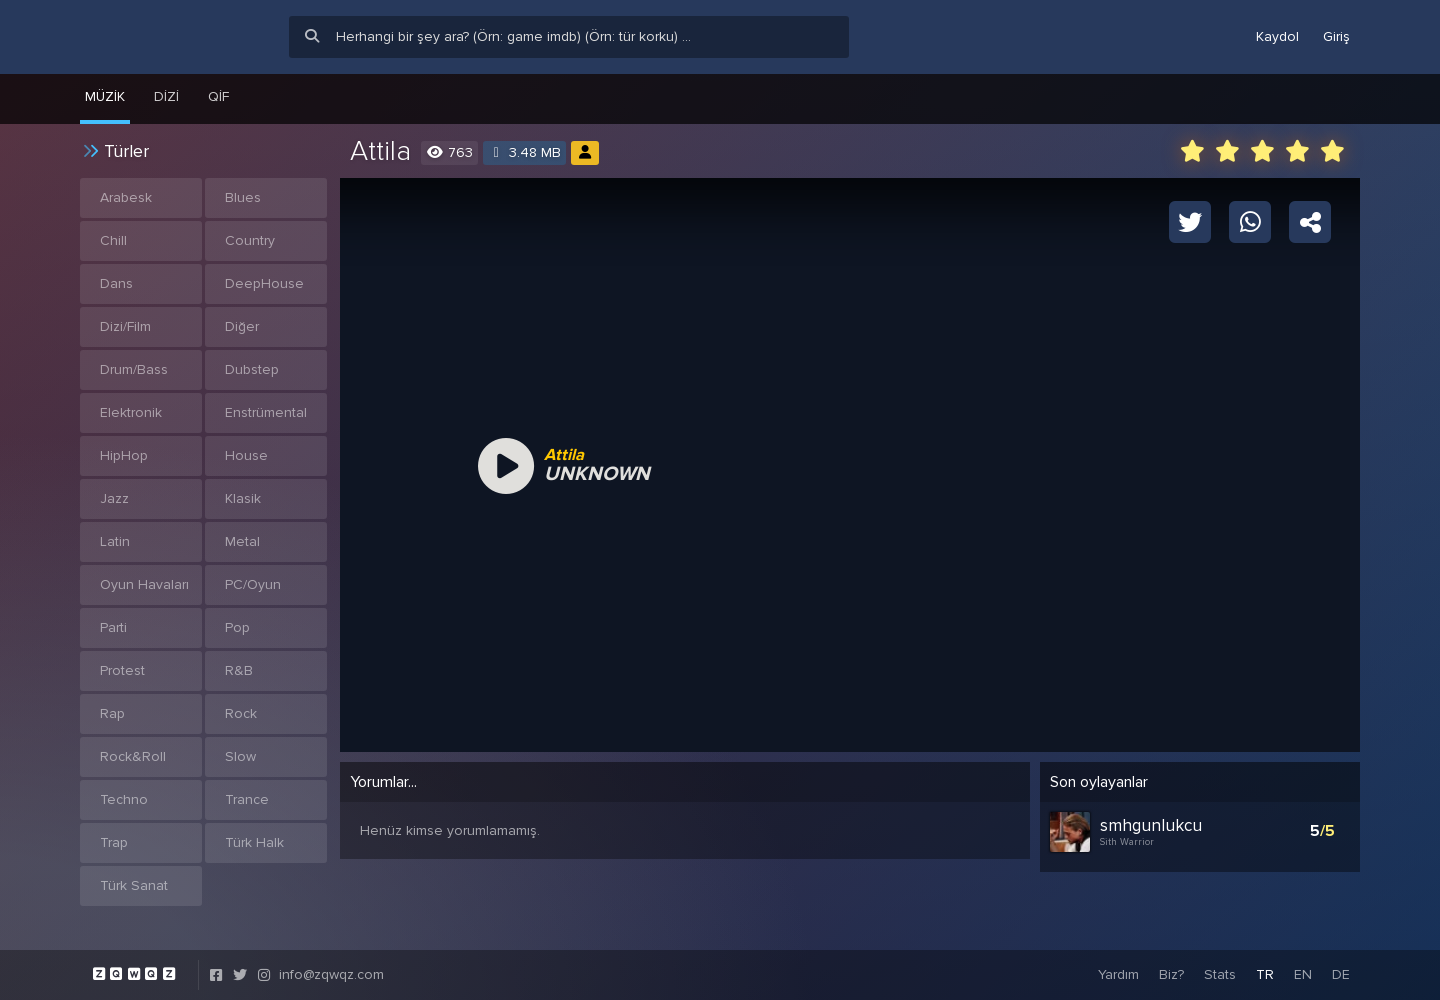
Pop (237, 627)
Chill (113, 240)
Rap (112, 713)
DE (1341, 974)
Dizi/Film (125, 326)
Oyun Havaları (144, 584)
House (246, 455)
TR (1265, 974)
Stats (1220, 974)
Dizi (166, 96)
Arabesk (126, 197)
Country (250, 240)
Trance (247, 799)
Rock (241, 713)
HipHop (124, 455)
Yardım (1118, 974)
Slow (240, 756)
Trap (114, 842)
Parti (113, 627)
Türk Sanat (134, 885)
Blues (243, 197)
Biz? (1171, 974)
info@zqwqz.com (331, 974)
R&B (239, 670)
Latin (115, 541)
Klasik (243, 498)
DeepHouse (264, 283)
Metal (242, 541)
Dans (116, 283)
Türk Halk (254, 842)
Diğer (242, 326)
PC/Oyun (253, 584)
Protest (122, 670)
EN (1303, 974)
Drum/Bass (134, 369)
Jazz (114, 498)
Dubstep (252, 369)
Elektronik (131, 412)
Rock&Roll (133, 756)
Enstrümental (266, 412)
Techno (124, 799)
